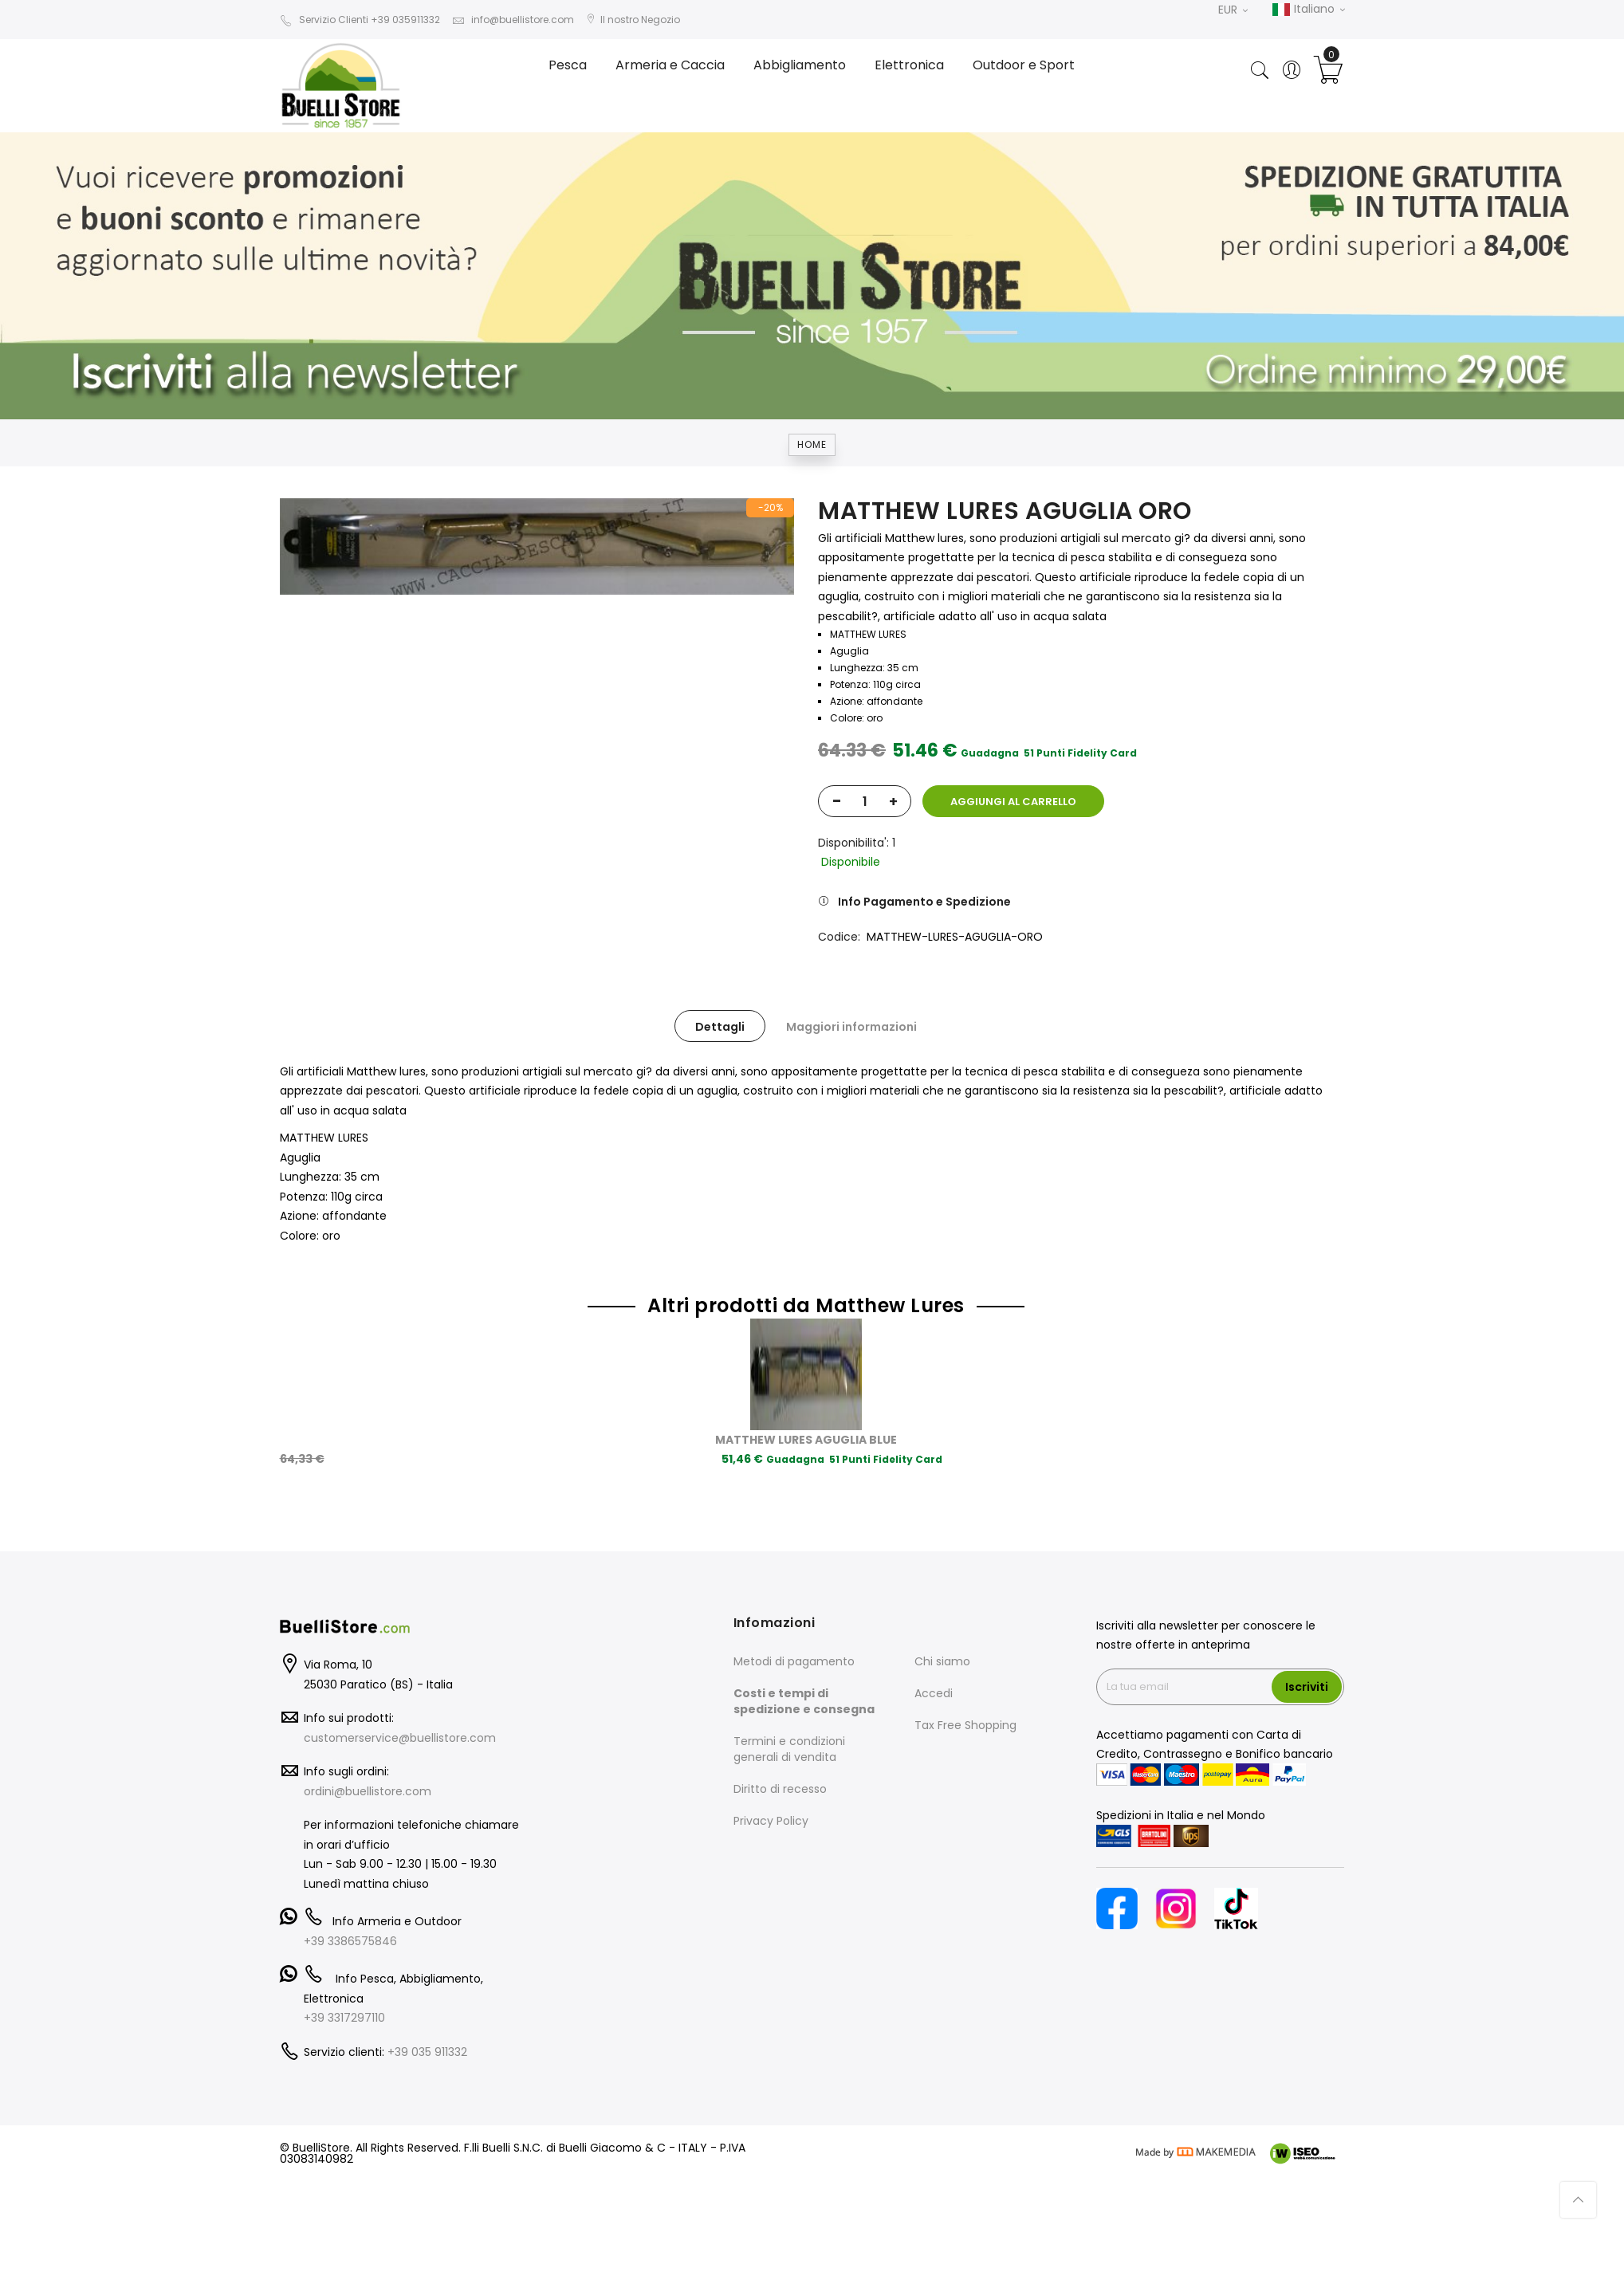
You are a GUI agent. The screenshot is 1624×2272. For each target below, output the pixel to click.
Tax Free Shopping (965, 1725)
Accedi (933, 1693)
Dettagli (720, 1027)
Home (811, 444)
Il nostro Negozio (633, 19)
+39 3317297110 (344, 2018)
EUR (1233, 9)
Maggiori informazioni (851, 1027)
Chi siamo (942, 1661)
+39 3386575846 (350, 1941)
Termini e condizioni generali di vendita (789, 1749)
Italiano (1308, 9)
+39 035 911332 (427, 2052)
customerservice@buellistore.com (400, 1738)
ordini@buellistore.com (367, 1791)
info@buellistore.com (513, 19)
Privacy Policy (770, 1821)
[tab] (719, 1026)
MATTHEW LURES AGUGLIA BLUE (806, 1440)
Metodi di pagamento (794, 1661)
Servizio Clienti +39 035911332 (360, 19)
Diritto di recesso (780, 1789)
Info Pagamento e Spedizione (924, 902)
